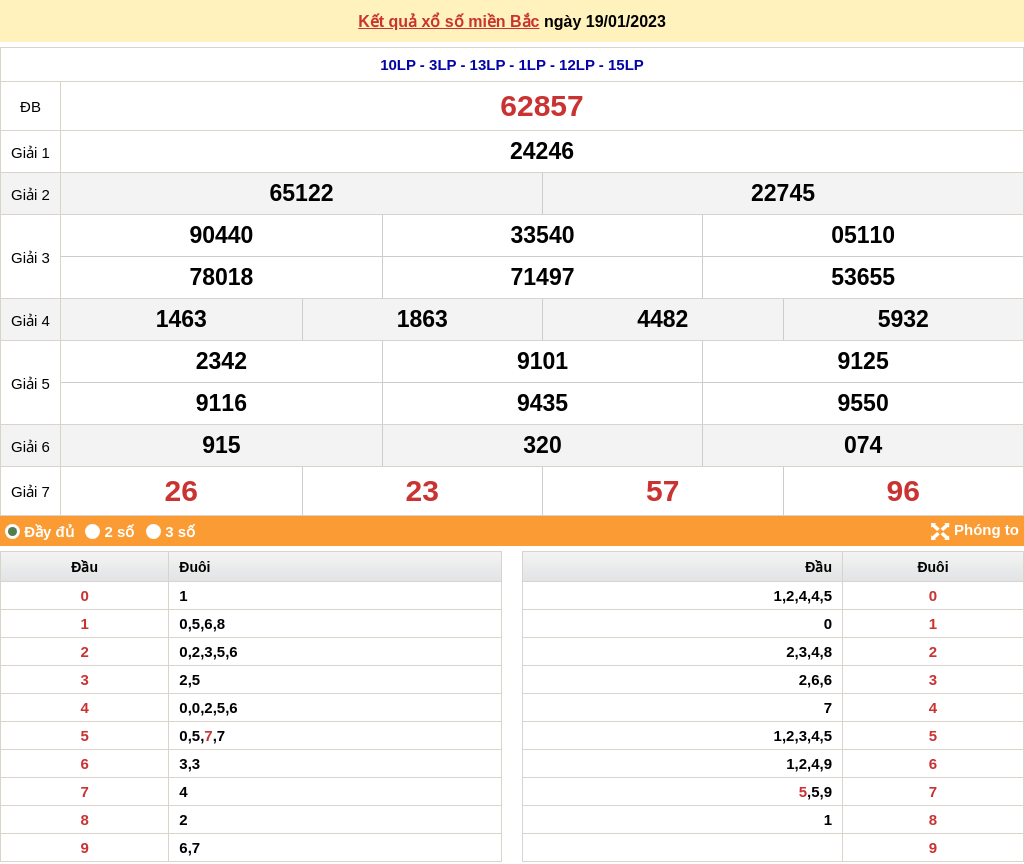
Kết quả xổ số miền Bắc (448, 21)
